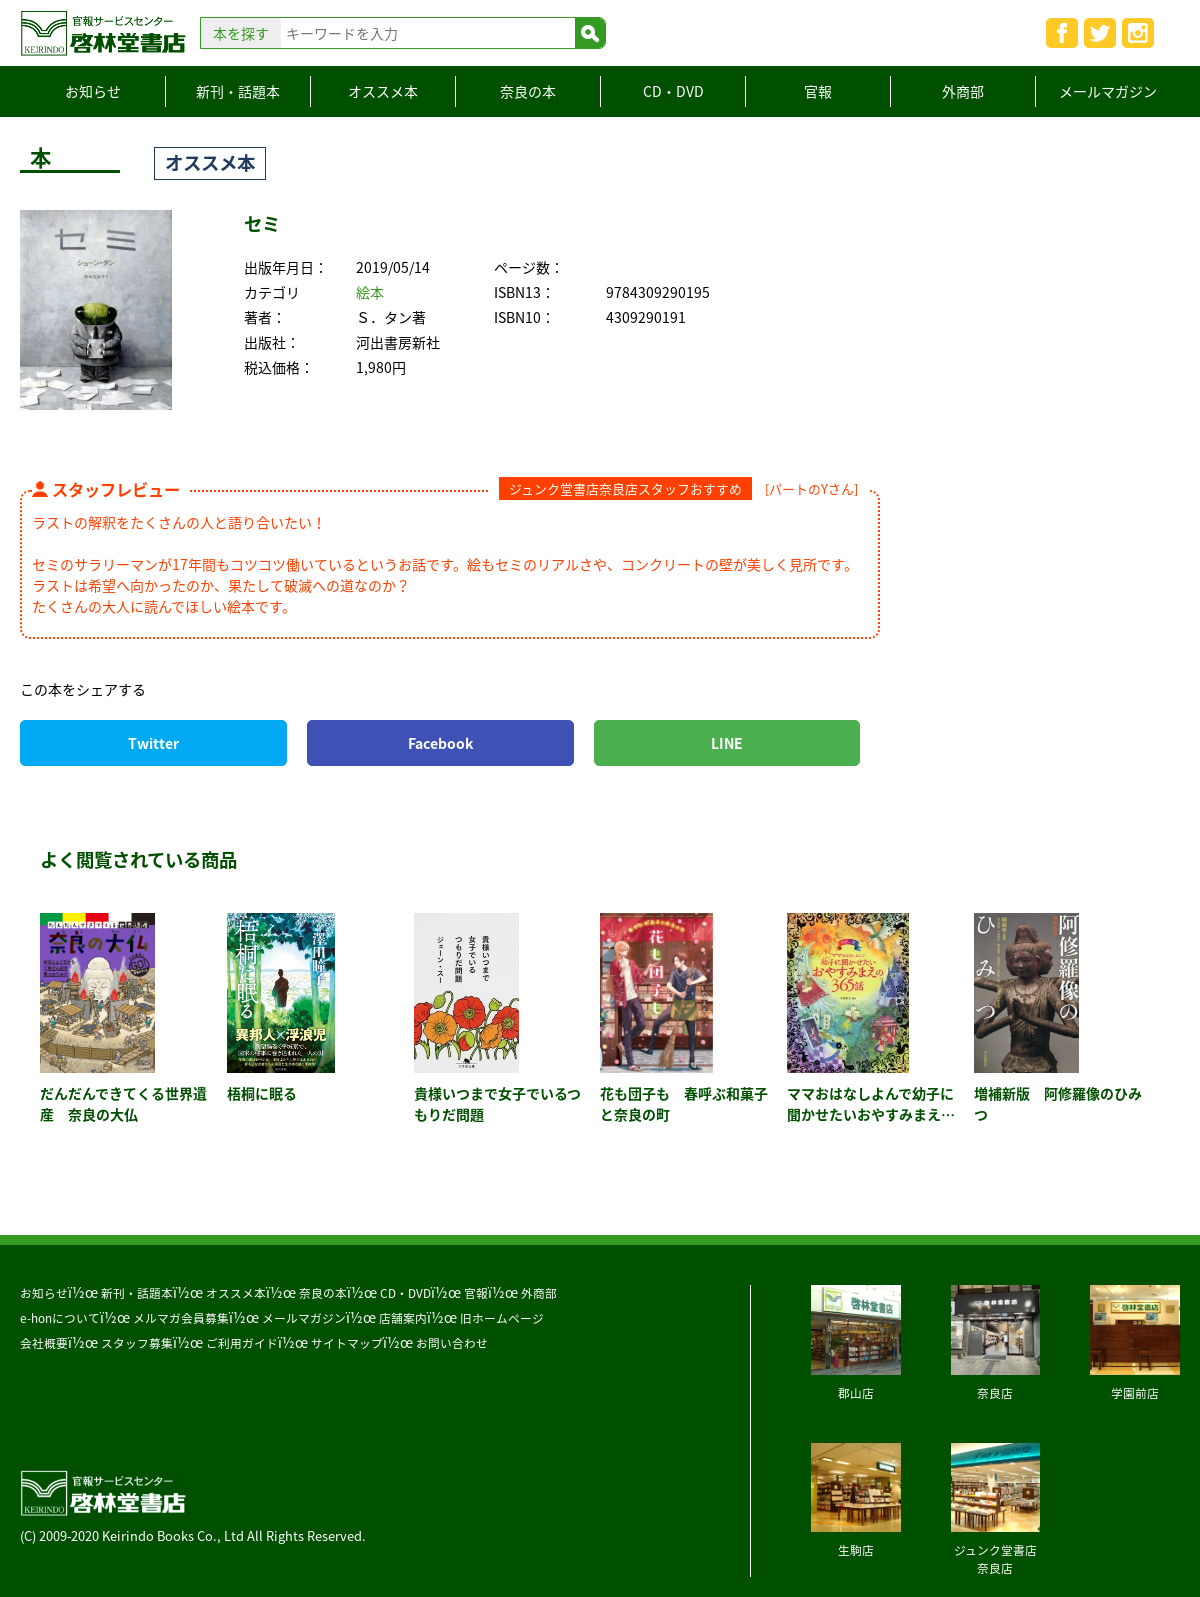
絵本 (370, 292)
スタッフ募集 (137, 1343)
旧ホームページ (502, 1318)
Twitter (153, 743)
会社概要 (44, 1343)
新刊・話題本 (238, 91)
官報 (818, 91)
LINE (727, 743)
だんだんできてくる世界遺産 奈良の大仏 (123, 1103)
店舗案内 (403, 1318)
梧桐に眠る (262, 1093)
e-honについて (60, 1318)
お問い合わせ (452, 1343)
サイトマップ (347, 1343)
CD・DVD (673, 91)
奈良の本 (528, 91)
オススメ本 (383, 91)
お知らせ (93, 91)
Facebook (440, 743)
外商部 (963, 91)
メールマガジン (1108, 91)
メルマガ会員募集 (181, 1318)
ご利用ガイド (242, 1343)
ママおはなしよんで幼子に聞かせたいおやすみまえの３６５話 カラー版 (871, 1114)
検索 (590, 33)
